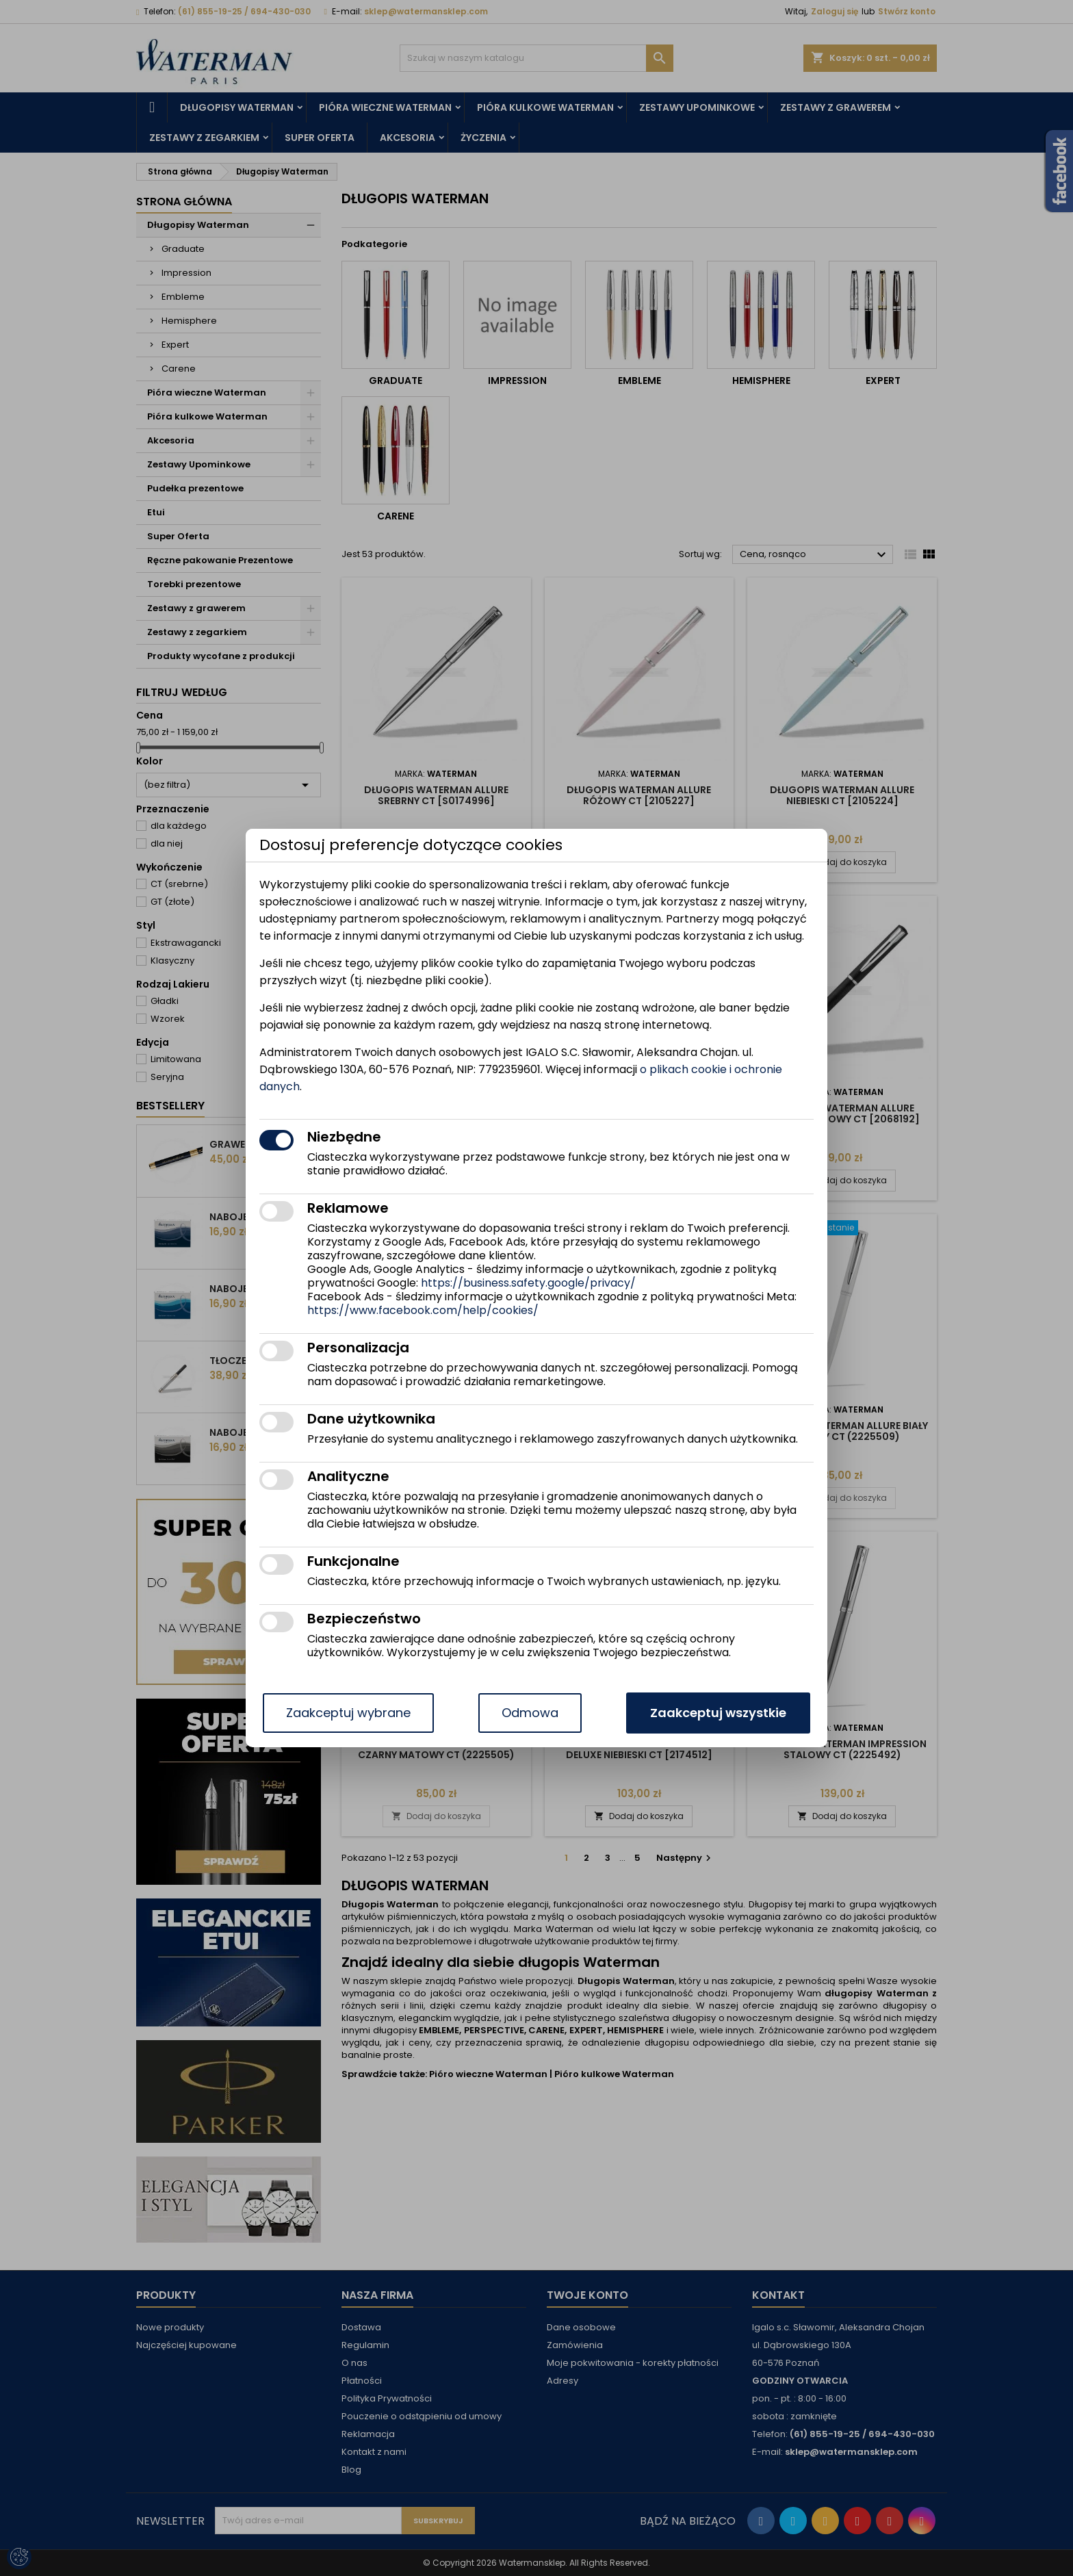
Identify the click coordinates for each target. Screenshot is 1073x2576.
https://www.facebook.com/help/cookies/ (423, 1310)
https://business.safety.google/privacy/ (528, 1283)
